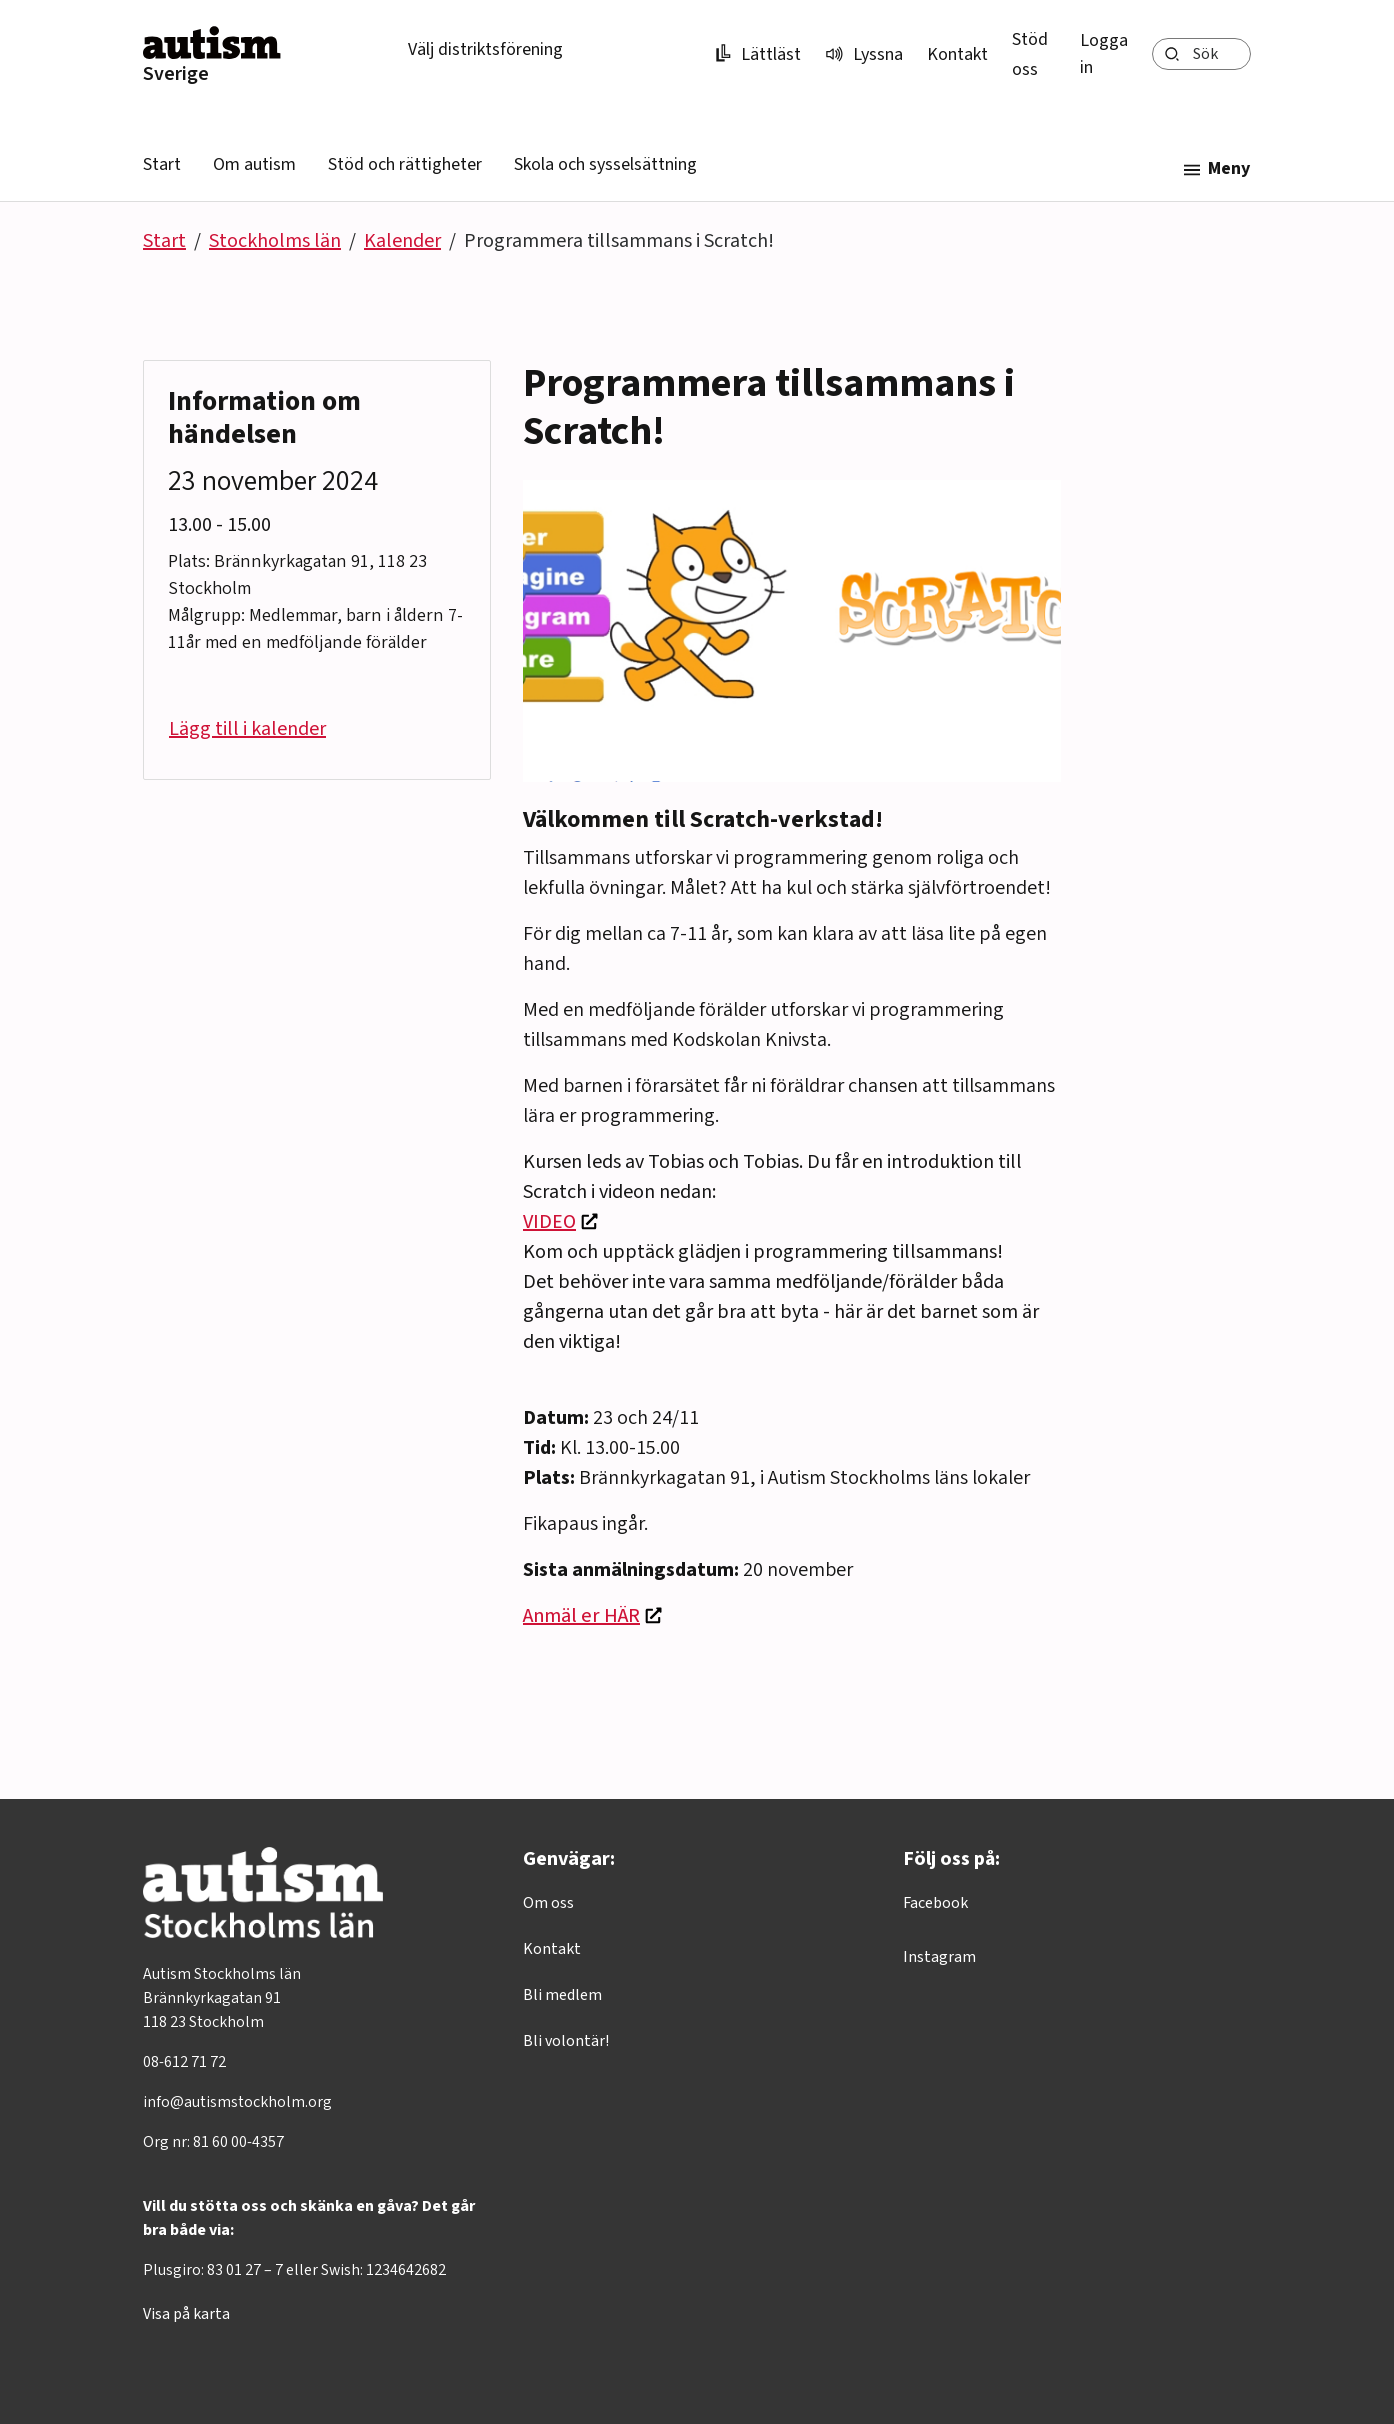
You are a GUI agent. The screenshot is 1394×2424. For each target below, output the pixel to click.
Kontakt (957, 54)
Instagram (939, 1957)
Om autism (254, 164)
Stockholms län (275, 241)
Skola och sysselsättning (605, 164)
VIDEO (549, 1222)
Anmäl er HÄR (581, 1616)
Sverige (176, 74)
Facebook (935, 1903)
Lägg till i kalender (247, 729)
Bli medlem (562, 1995)
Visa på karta (186, 2314)
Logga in (1104, 54)
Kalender (402, 241)
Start (162, 164)
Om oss (548, 1903)
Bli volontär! (566, 2041)
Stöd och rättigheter (405, 164)
